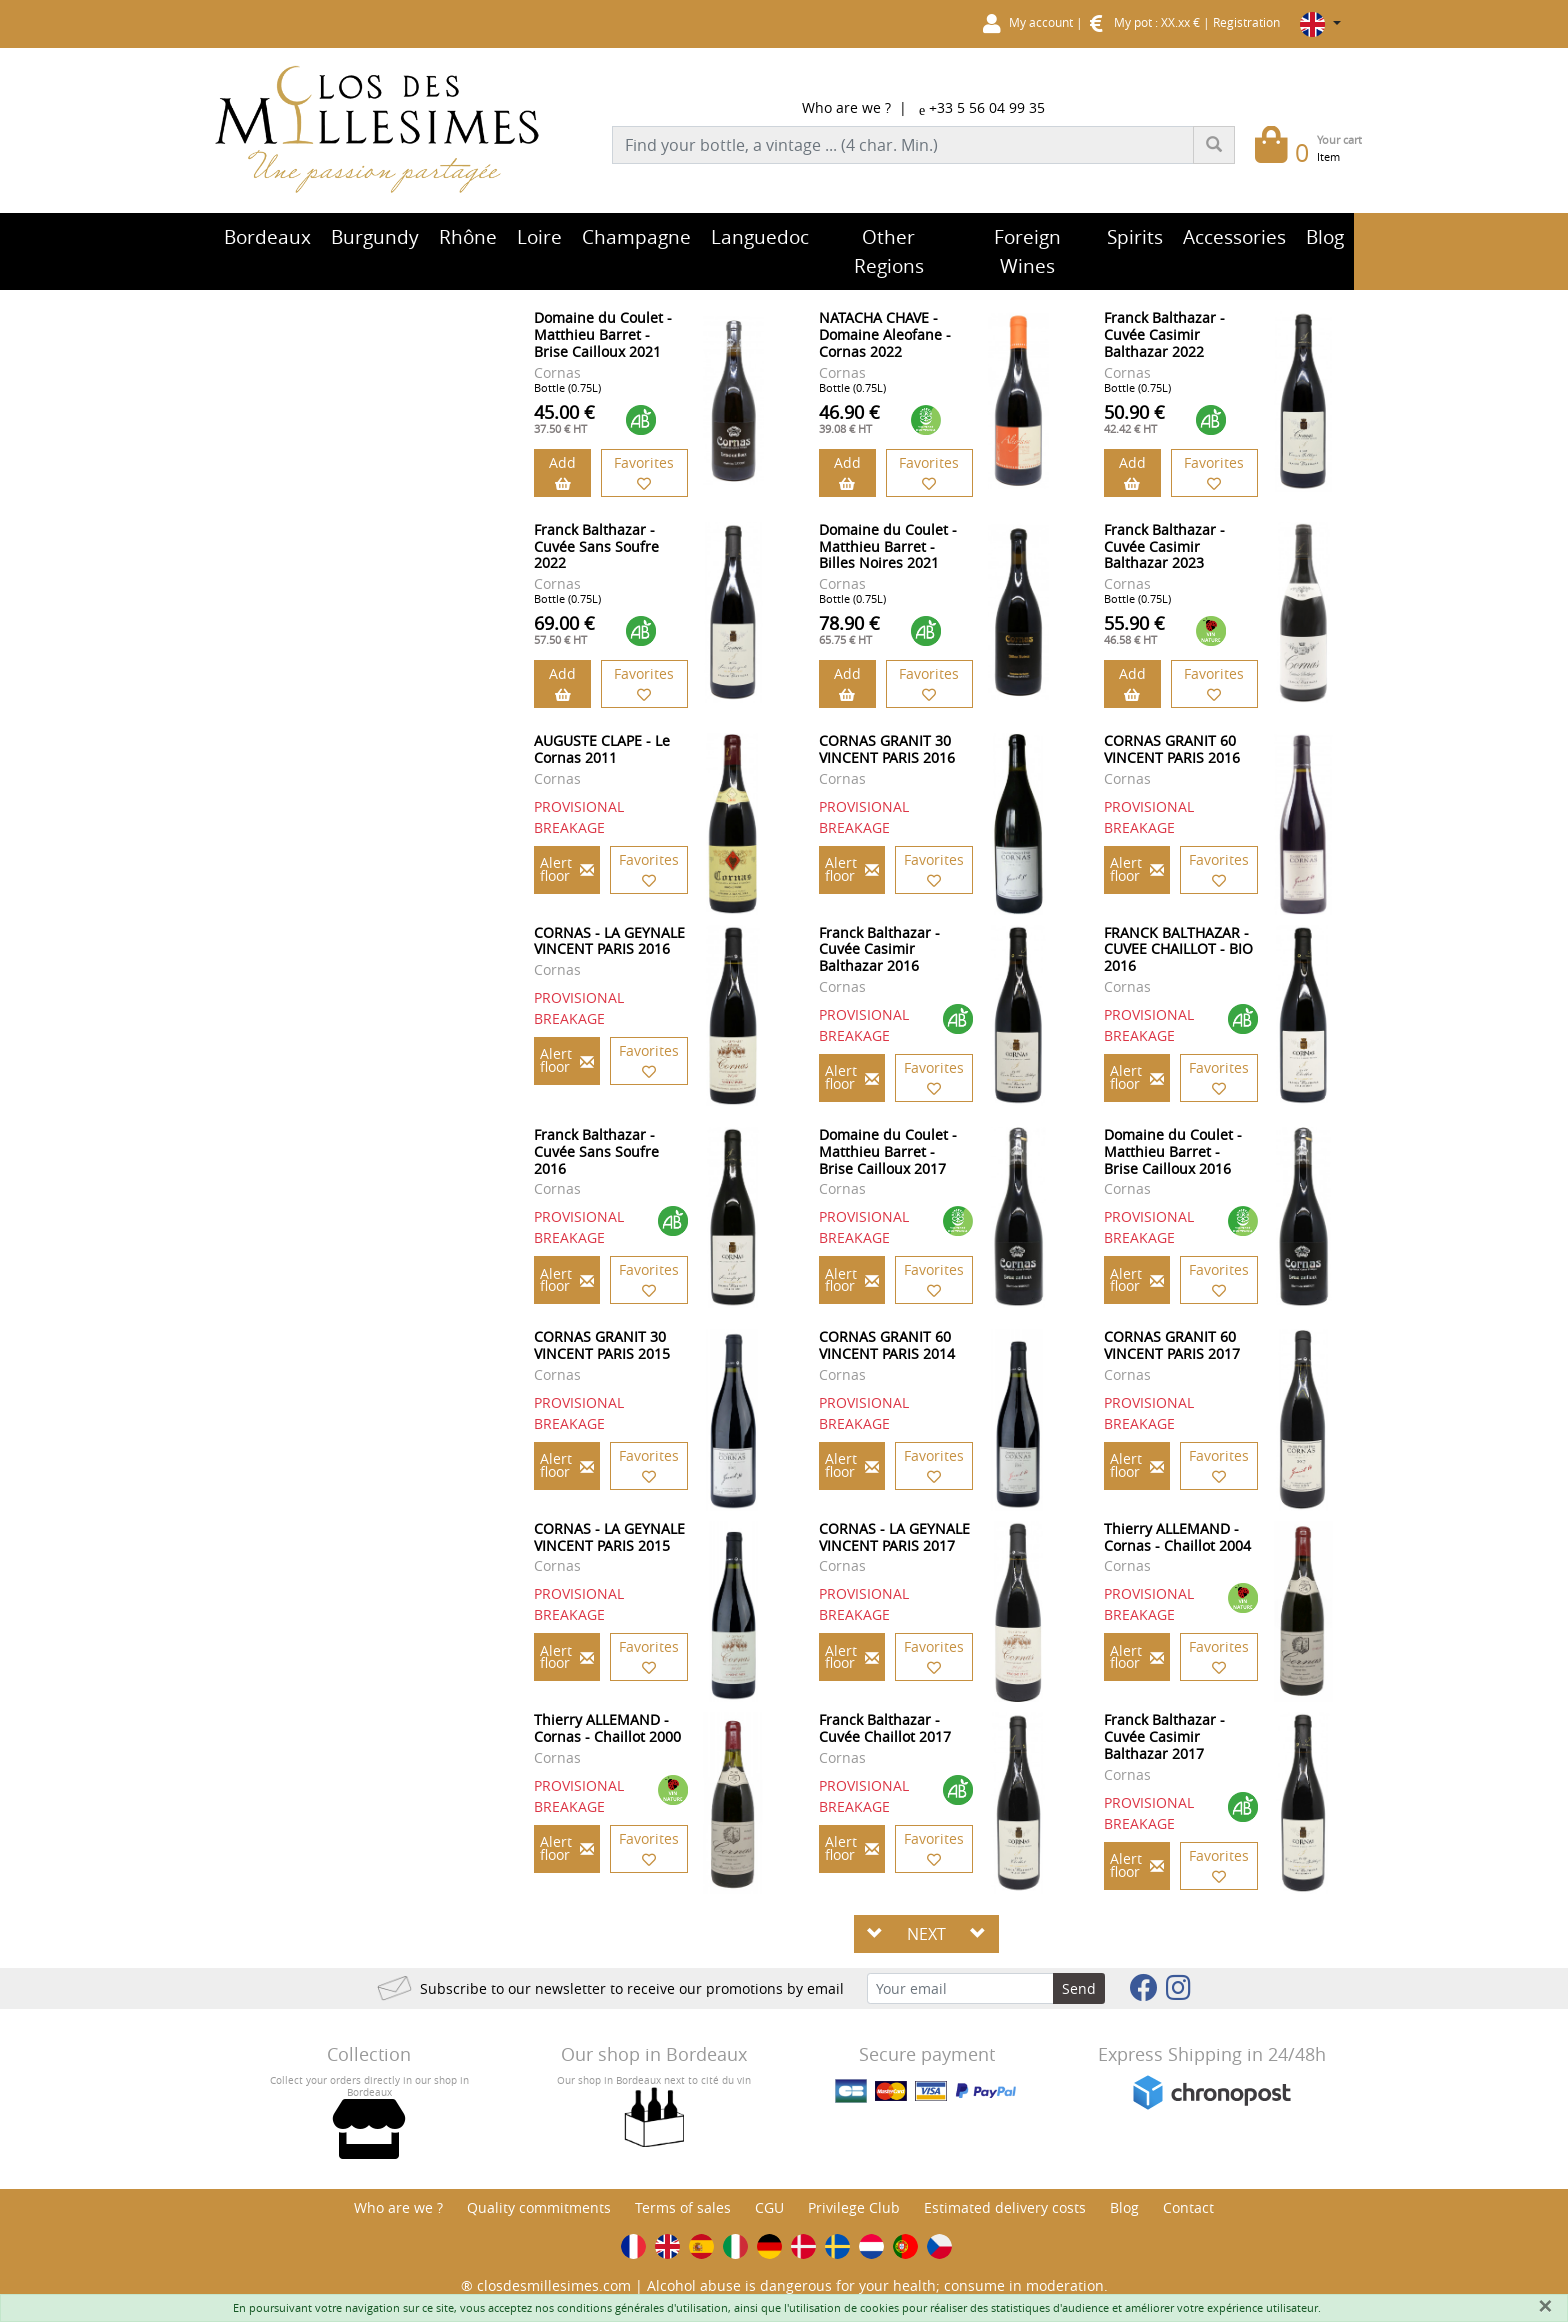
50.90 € (1134, 418)
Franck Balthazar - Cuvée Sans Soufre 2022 (596, 546)
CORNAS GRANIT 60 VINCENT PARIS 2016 (1172, 749)
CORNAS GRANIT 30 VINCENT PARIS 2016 (887, 749)
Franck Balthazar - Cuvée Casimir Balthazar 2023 (1164, 546)
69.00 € (564, 629)
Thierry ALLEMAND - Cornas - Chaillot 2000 (607, 1728)
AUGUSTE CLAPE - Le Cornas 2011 (602, 749)
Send (1079, 1988)
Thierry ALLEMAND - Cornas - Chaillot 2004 (1177, 1537)
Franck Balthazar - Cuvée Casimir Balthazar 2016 (879, 949)
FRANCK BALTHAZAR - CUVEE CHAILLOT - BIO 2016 (1178, 949)
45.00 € (564, 418)
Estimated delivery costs (1005, 2207)
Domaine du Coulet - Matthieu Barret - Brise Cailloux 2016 (1173, 1151)
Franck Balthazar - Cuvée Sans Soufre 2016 (596, 1151)
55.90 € (1134, 629)
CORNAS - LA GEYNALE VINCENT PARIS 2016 (609, 941)
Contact (1188, 2207)
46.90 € (849, 418)
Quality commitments (539, 2207)
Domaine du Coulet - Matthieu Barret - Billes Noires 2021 (888, 546)
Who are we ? (846, 107)
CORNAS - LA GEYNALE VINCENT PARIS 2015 (609, 1537)
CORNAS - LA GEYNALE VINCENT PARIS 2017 (894, 1537)
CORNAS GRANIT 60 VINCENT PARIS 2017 (1172, 1345)
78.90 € (849, 629)
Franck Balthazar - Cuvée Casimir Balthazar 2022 (1164, 334)
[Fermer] (1545, 2306)
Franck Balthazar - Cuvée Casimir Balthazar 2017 (1164, 1736)
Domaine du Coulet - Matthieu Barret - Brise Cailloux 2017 (888, 1151)
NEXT (926, 1934)
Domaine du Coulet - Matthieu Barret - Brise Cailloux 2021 (603, 334)
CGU (769, 2207)
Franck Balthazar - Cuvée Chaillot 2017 (885, 1728)
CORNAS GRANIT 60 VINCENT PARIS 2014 (887, 1345)
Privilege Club (854, 2207)
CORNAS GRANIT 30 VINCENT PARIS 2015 (602, 1345)
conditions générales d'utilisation (642, 2307)
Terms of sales (683, 2207)
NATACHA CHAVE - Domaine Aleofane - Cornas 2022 (885, 334)
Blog (1124, 2207)
